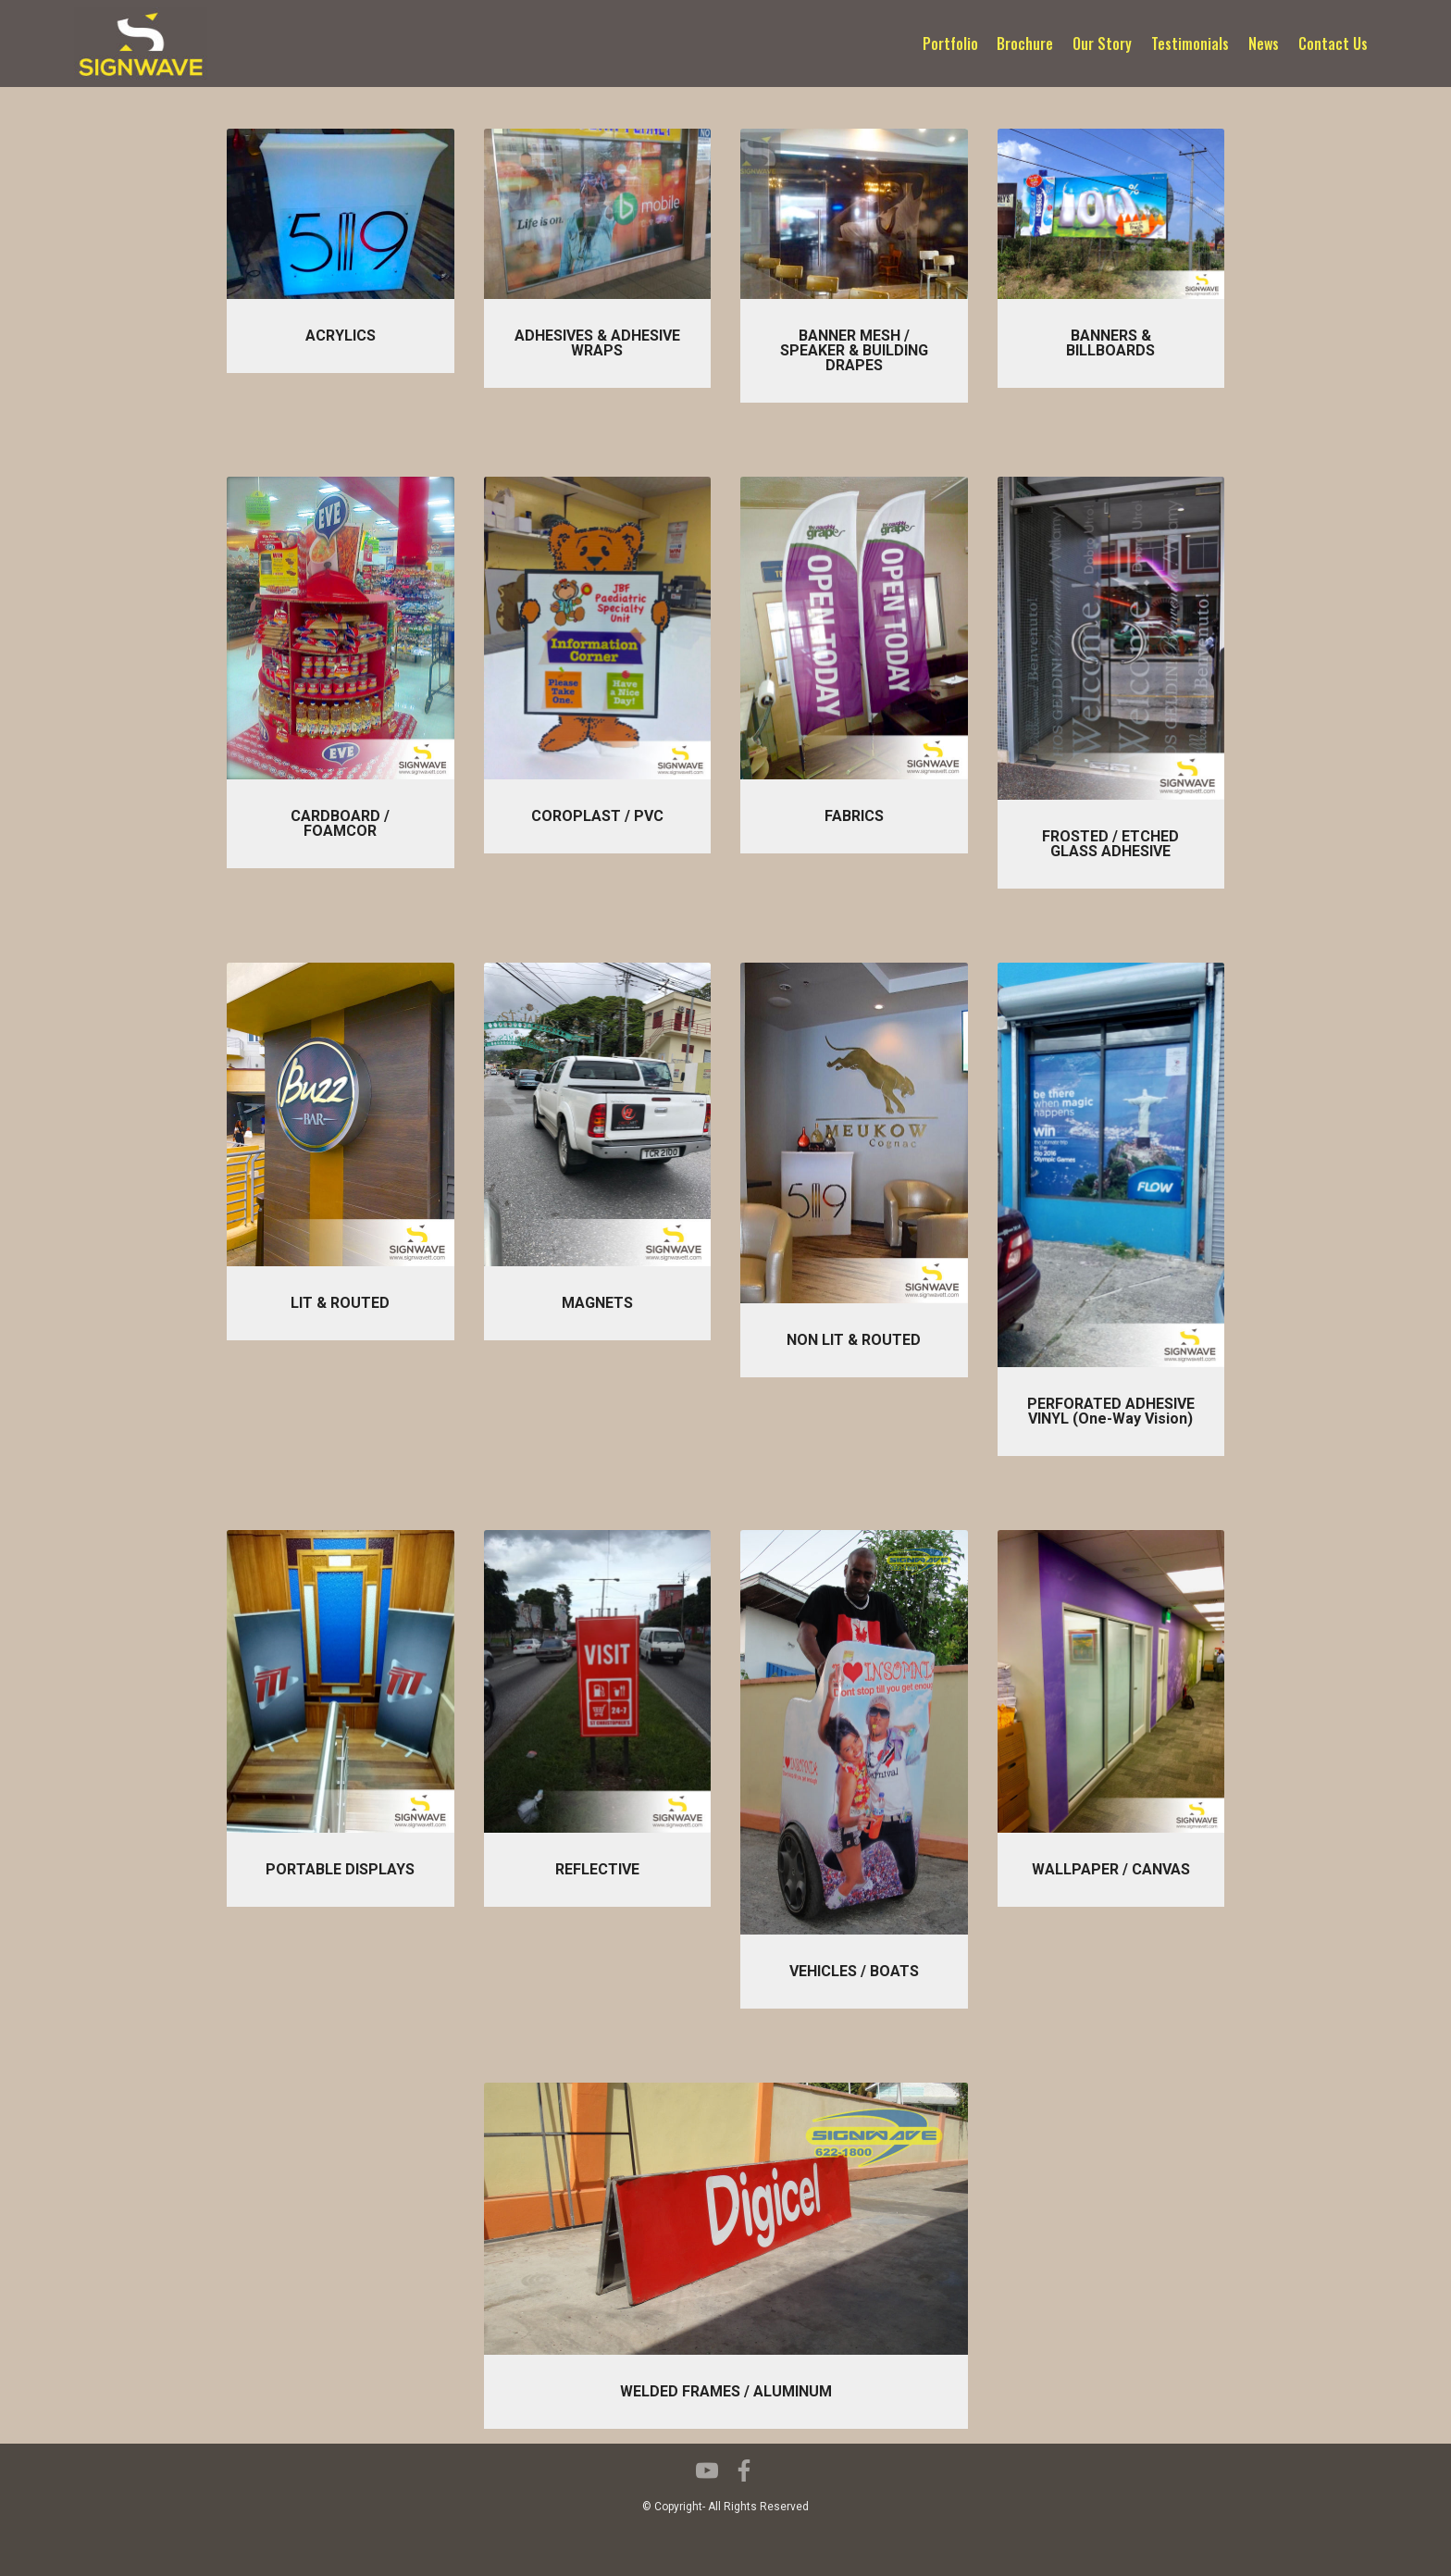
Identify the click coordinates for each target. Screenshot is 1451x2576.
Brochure (1025, 43)
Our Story (1102, 43)
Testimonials (1190, 43)
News (1263, 43)
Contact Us (1333, 43)
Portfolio (950, 43)
